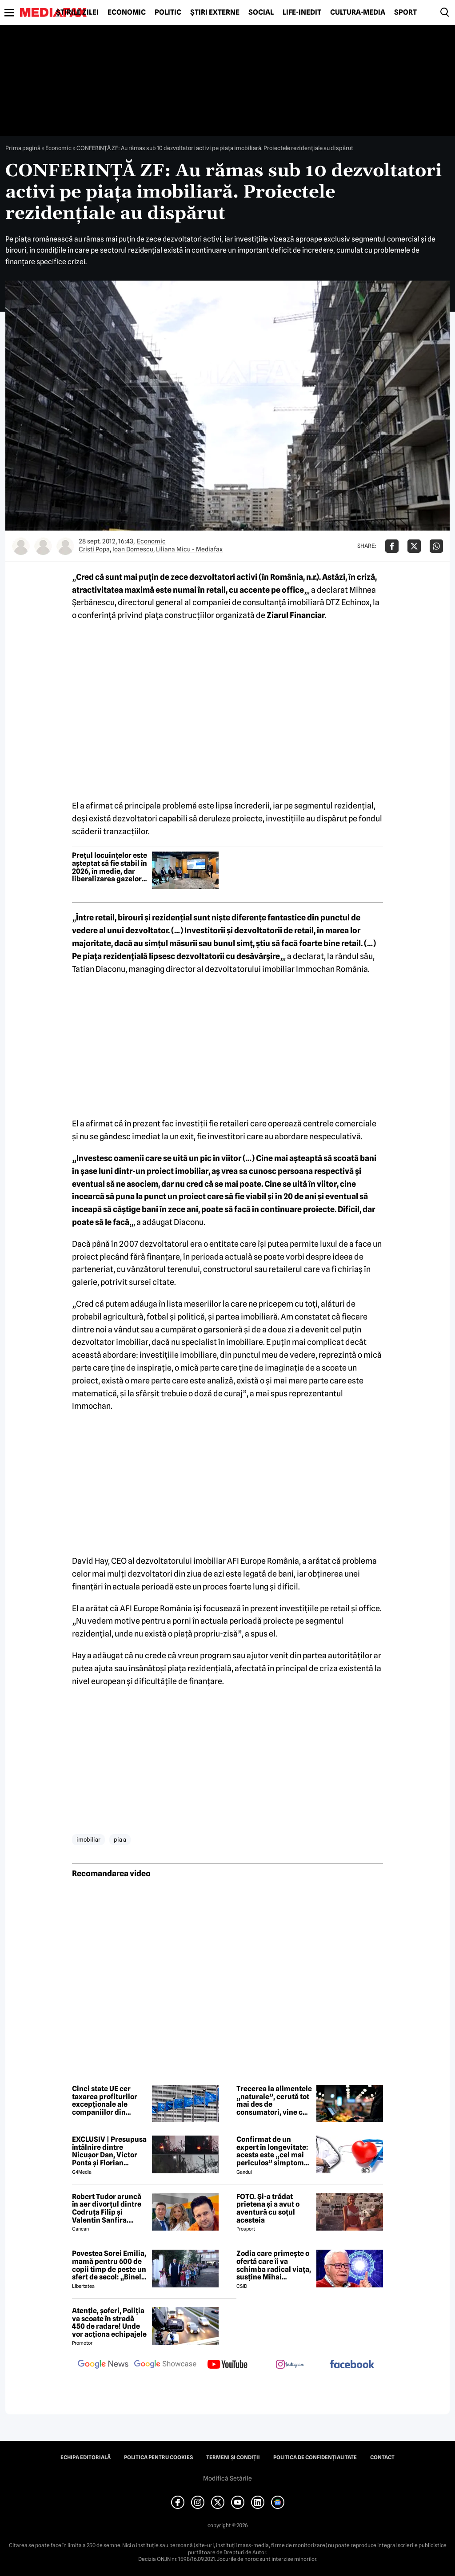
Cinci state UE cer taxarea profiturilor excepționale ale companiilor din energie (104, 2100)
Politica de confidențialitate (315, 2457)
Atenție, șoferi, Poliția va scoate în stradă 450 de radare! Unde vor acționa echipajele (109, 2322)
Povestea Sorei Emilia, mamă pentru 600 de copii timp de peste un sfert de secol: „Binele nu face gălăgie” (109, 2265)
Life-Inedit (302, 12)
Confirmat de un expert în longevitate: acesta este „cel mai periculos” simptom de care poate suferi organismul (272, 2151)
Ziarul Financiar (296, 615)
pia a (120, 1839)
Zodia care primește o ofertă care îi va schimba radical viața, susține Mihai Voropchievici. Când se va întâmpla (273, 2265)
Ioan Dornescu (132, 549)
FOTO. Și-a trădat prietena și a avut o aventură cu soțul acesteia (267, 2208)
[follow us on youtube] (227, 2365)
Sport (405, 12)
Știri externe (214, 12)
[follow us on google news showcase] (165, 2365)
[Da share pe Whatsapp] (436, 546)
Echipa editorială (85, 2457)
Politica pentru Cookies (158, 2457)
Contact (382, 2457)
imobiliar (88, 1839)
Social (261, 12)
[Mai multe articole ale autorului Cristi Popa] (21, 546)
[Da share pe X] (414, 546)
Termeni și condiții (233, 2457)
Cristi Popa (94, 549)
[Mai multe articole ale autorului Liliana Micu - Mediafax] (65, 546)
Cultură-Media (357, 12)
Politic (168, 12)
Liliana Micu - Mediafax (189, 549)
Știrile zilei (77, 12)
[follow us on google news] (103, 2365)
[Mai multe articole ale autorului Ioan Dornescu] (43, 546)
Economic (127, 12)
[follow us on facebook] (352, 2365)
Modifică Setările (227, 2478)
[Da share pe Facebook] (392, 546)
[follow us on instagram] (290, 2365)
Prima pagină (22, 147)
